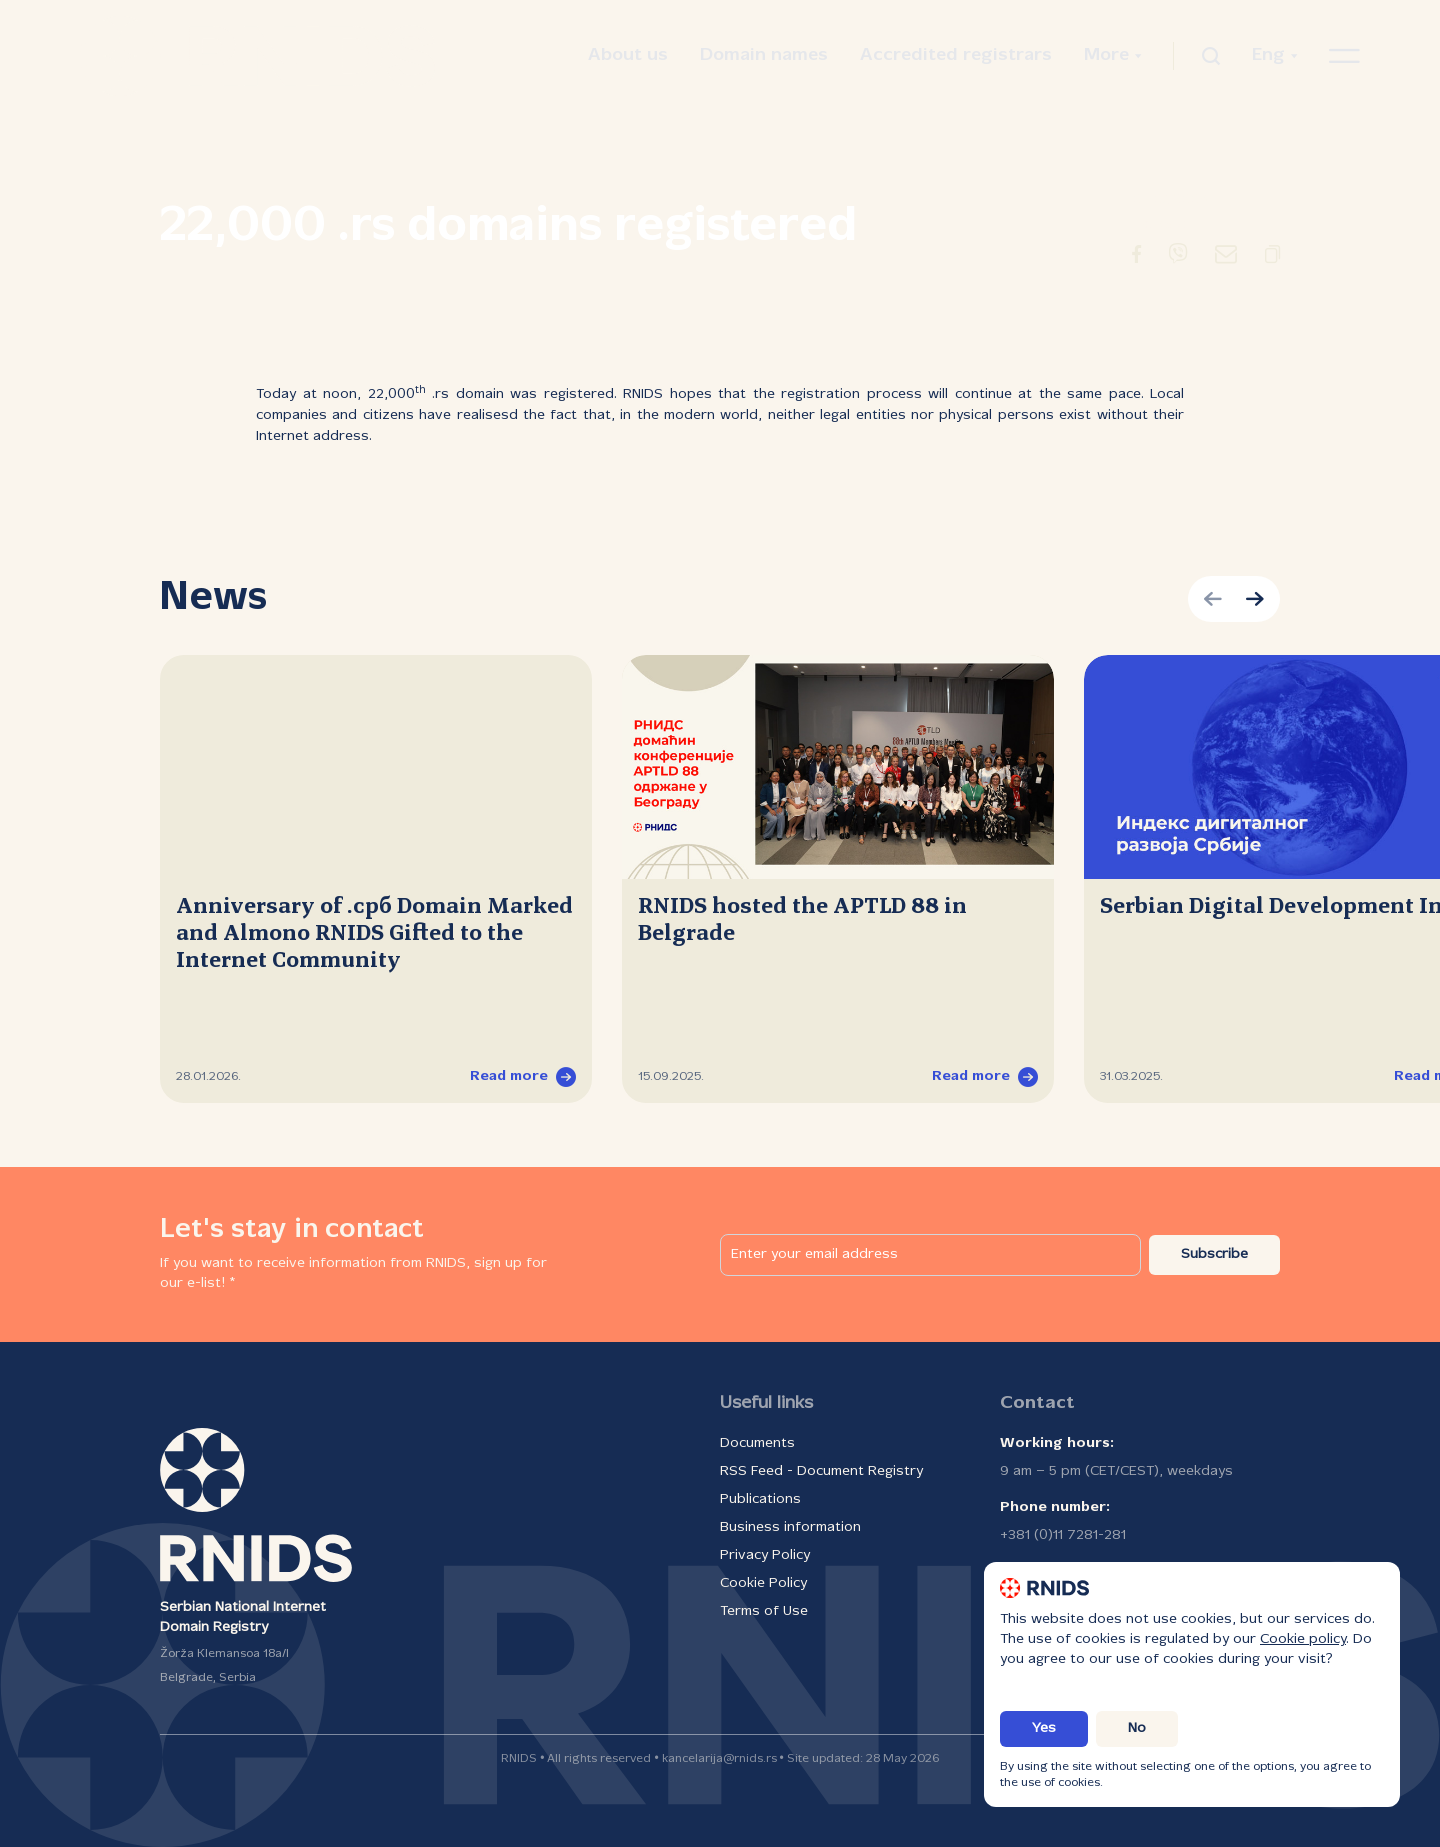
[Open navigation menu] (1344, 56)
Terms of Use (764, 1611)
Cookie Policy (763, 1583)
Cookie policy (1303, 1639)
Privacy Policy (765, 1555)
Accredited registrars (956, 55)
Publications (760, 1499)
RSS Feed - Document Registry (821, 1471)
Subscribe (1214, 1254)
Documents (757, 1443)
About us (628, 55)
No (1137, 1728)
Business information (790, 1527)
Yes (1044, 1728)
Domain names (764, 55)
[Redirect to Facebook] (1136, 258)
